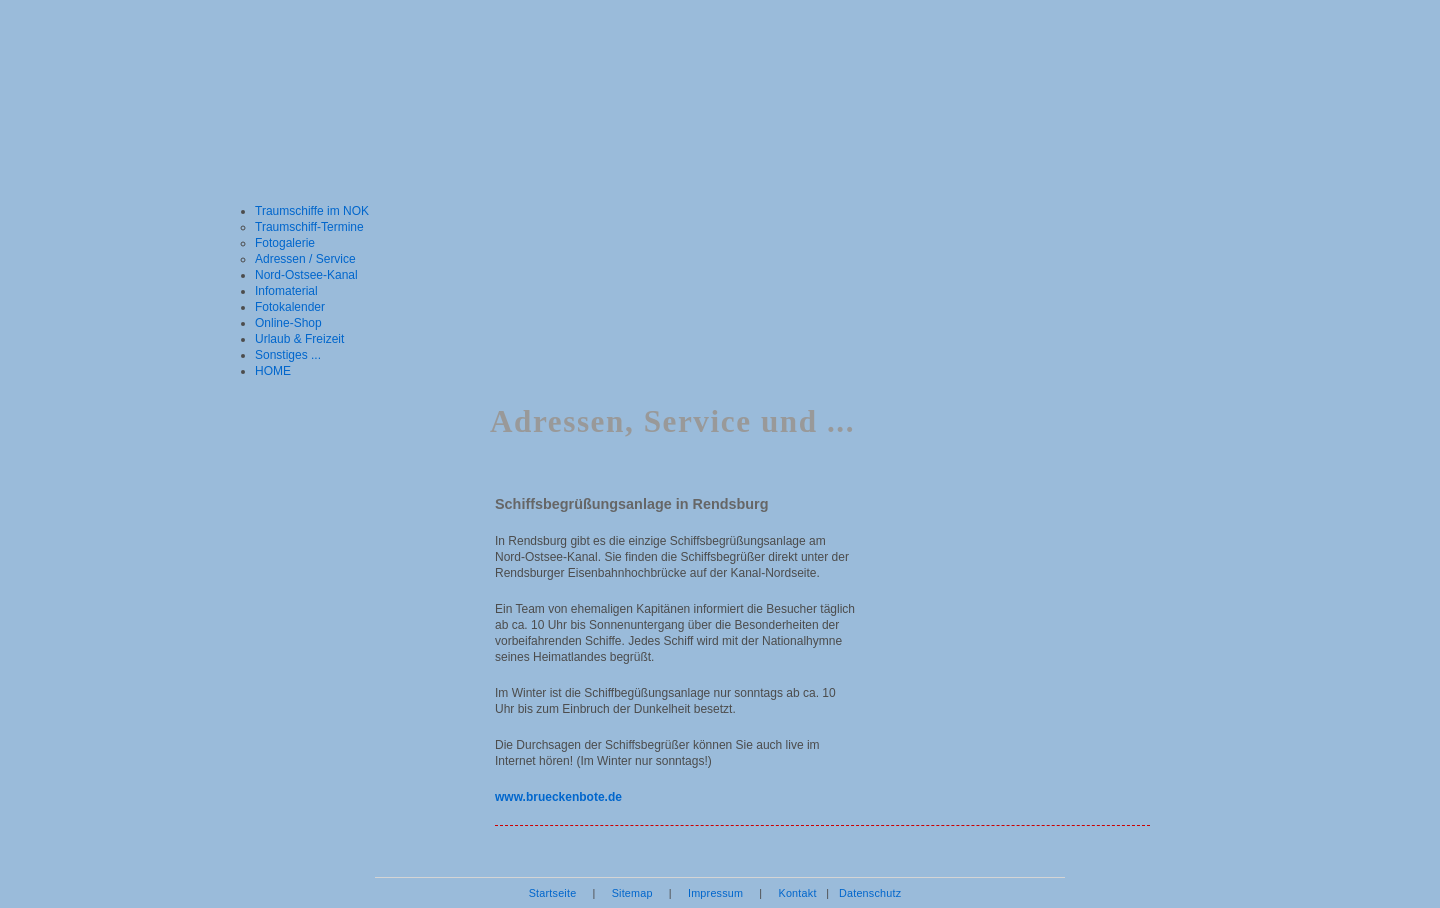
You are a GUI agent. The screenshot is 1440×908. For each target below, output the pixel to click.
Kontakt (797, 893)
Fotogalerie (285, 243)
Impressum (715, 893)
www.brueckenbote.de (558, 797)
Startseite (553, 893)
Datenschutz (870, 893)
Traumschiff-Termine (309, 227)
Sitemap (632, 893)
